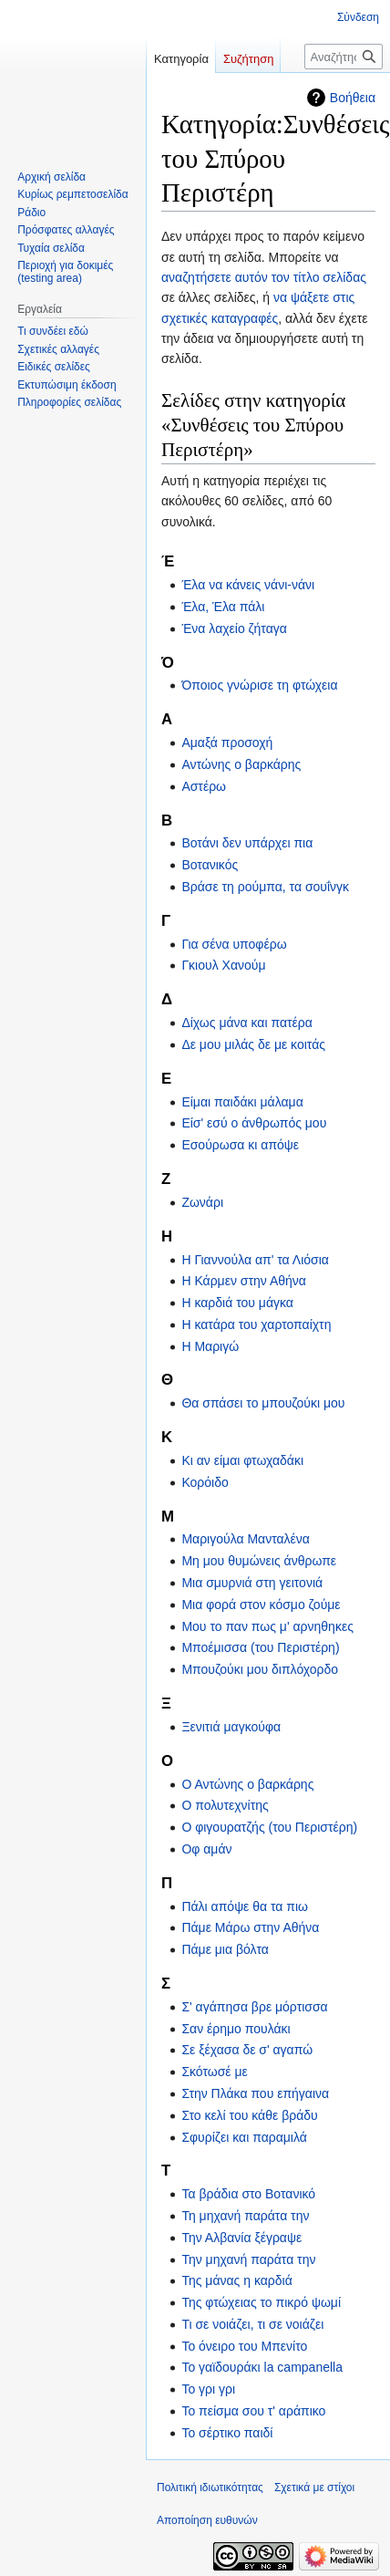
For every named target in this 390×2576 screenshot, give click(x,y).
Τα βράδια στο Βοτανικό (248, 2193)
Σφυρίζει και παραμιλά (243, 2137)
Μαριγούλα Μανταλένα (245, 1539)
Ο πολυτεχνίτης (224, 1805)
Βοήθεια (352, 97)
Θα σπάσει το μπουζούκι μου (262, 1403)
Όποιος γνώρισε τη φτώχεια (259, 685)
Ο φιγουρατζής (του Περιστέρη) (269, 1827)
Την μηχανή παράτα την (248, 2259)
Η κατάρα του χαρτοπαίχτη (256, 1324)
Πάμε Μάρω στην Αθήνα (250, 1927)
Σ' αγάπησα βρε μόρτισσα (254, 2007)
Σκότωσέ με (214, 2071)
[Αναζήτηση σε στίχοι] (343, 56)
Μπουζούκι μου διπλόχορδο (259, 1669)
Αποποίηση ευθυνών (207, 2520)
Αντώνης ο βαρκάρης (241, 764)
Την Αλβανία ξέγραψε (241, 2237)
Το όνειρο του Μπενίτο (244, 2346)
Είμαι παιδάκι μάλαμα (242, 1102)
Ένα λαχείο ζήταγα (233, 628)
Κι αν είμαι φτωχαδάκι (242, 1460)
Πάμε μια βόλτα (225, 1949)
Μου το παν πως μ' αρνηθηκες (267, 1626)
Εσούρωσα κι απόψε (240, 1144)
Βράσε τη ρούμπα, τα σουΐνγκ (265, 886)
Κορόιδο (204, 1482)
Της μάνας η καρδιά (236, 2280)
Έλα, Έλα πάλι (222, 606)
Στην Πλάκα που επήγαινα (255, 2093)
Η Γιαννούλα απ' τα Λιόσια (254, 1259)
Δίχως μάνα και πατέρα (246, 1022)
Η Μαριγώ (210, 1346)
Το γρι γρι (208, 2389)
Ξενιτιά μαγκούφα (231, 1726)
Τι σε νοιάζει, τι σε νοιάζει (252, 2324)
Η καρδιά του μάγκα (237, 1302)
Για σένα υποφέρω (233, 944)
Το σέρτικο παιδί (226, 2432)
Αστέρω (203, 786)
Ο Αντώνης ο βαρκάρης (247, 1784)
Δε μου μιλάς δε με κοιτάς (253, 1044)
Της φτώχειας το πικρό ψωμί (261, 2302)
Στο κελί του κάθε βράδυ (249, 2115)
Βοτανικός (209, 864)
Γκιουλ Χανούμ (223, 965)
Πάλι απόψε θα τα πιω (244, 1906)
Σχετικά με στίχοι (314, 2487)
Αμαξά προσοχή (226, 742)
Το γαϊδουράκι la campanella (262, 2367)
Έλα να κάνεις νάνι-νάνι (247, 584)
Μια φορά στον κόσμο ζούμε (260, 1604)
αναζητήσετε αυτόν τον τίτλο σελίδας (263, 277)
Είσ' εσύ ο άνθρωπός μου (253, 1123)
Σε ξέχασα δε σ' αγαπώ (247, 2049)
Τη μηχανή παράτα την (245, 2215)
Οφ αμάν (206, 1849)
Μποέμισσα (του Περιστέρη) (260, 1647)
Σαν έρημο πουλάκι (235, 2028)
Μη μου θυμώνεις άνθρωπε (258, 1560)
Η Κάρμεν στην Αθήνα (243, 1280)
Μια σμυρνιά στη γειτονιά (252, 1582)
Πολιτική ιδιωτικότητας (210, 2487)
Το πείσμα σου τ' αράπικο (253, 2411)
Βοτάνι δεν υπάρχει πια (247, 843)
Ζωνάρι (202, 1202)
